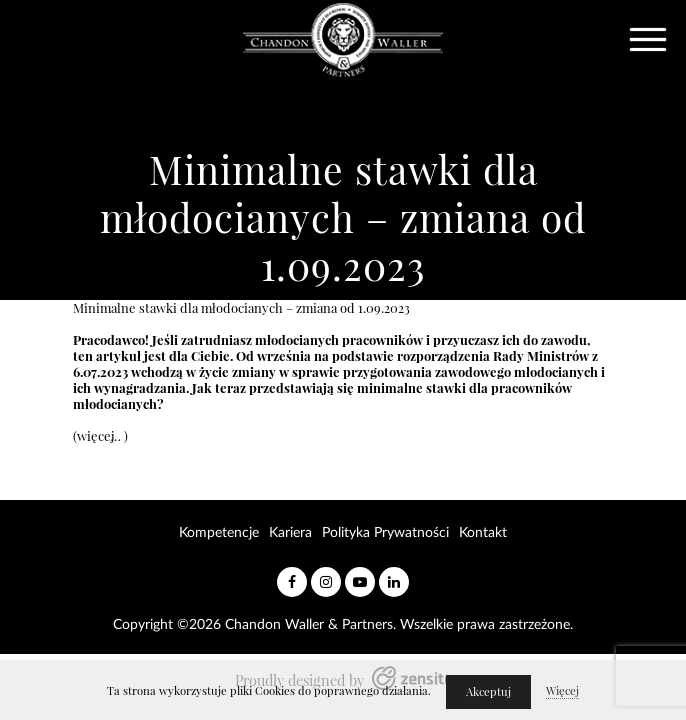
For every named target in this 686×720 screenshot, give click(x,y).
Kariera (290, 533)
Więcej (562, 691)
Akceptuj (488, 692)
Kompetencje (219, 533)
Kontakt (483, 533)
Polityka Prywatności (385, 533)
